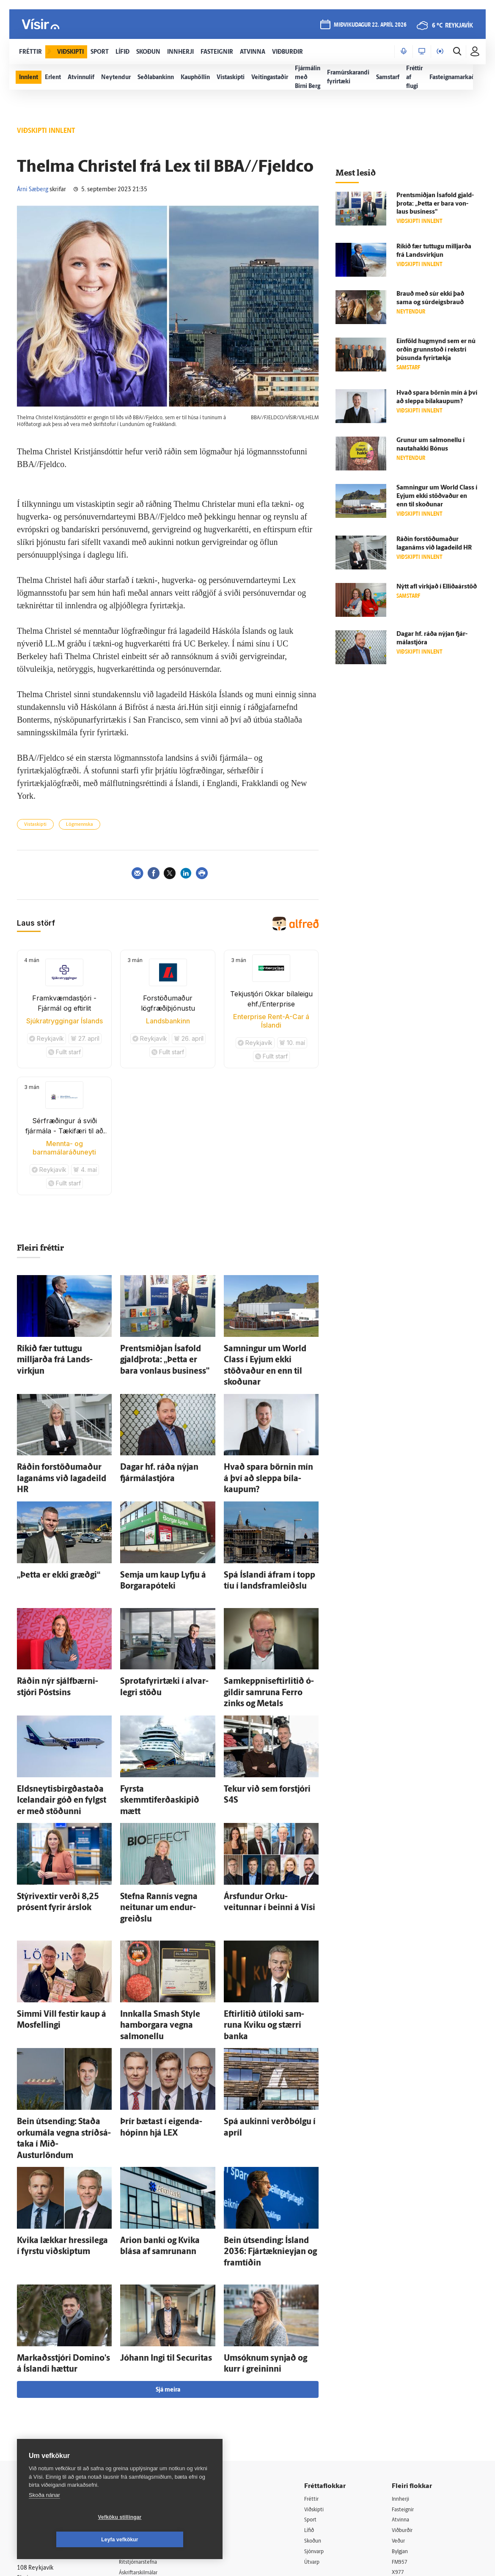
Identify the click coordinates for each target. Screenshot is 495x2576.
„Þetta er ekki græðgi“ (47, 1537)
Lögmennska (79, 824)
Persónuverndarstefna (46, 2399)
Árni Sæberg (32, 190)
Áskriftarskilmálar (149, 2423)
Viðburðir (407, 2381)
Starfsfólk (138, 2434)
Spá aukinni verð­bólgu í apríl (264, 2012)
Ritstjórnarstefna (148, 2413)
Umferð (136, 2445)
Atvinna (404, 2370)
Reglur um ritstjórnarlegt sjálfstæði (49, 2384)
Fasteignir (407, 2359)
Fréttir (317, 2348)
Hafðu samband (147, 2402)
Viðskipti (321, 2359)
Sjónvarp (321, 2403)
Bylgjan (404, 2403)
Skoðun (319, 2392)
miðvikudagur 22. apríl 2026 (369, 26)
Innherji (404, 2348)
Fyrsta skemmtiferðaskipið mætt (166, 1729)
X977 (401, 2424)
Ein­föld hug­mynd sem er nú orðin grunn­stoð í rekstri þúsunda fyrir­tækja (436, 350)
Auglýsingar (141, 2391)
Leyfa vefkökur (170, 2540)
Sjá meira (168, 2239)
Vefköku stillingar (69, 2540)
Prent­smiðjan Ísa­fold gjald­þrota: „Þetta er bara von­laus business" (435, 204)
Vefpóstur (138, 2456)
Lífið (315, 2381)
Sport (316, 2370)
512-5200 (151, 2380)
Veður (402, 2392)
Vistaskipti (35, 824)
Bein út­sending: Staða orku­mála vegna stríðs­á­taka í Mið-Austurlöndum (62, 2020)
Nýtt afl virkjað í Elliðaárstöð (436, 587)
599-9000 (42, 2431)
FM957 (403, 2413)
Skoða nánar (44, 2517)
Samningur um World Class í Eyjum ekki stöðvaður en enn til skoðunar (269, 1356)
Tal (398, 2435)
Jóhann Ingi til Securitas (154, 2212)
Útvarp (318, 2413)
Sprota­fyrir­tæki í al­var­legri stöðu (166, 1639)
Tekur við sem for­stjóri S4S (262, 1729)
